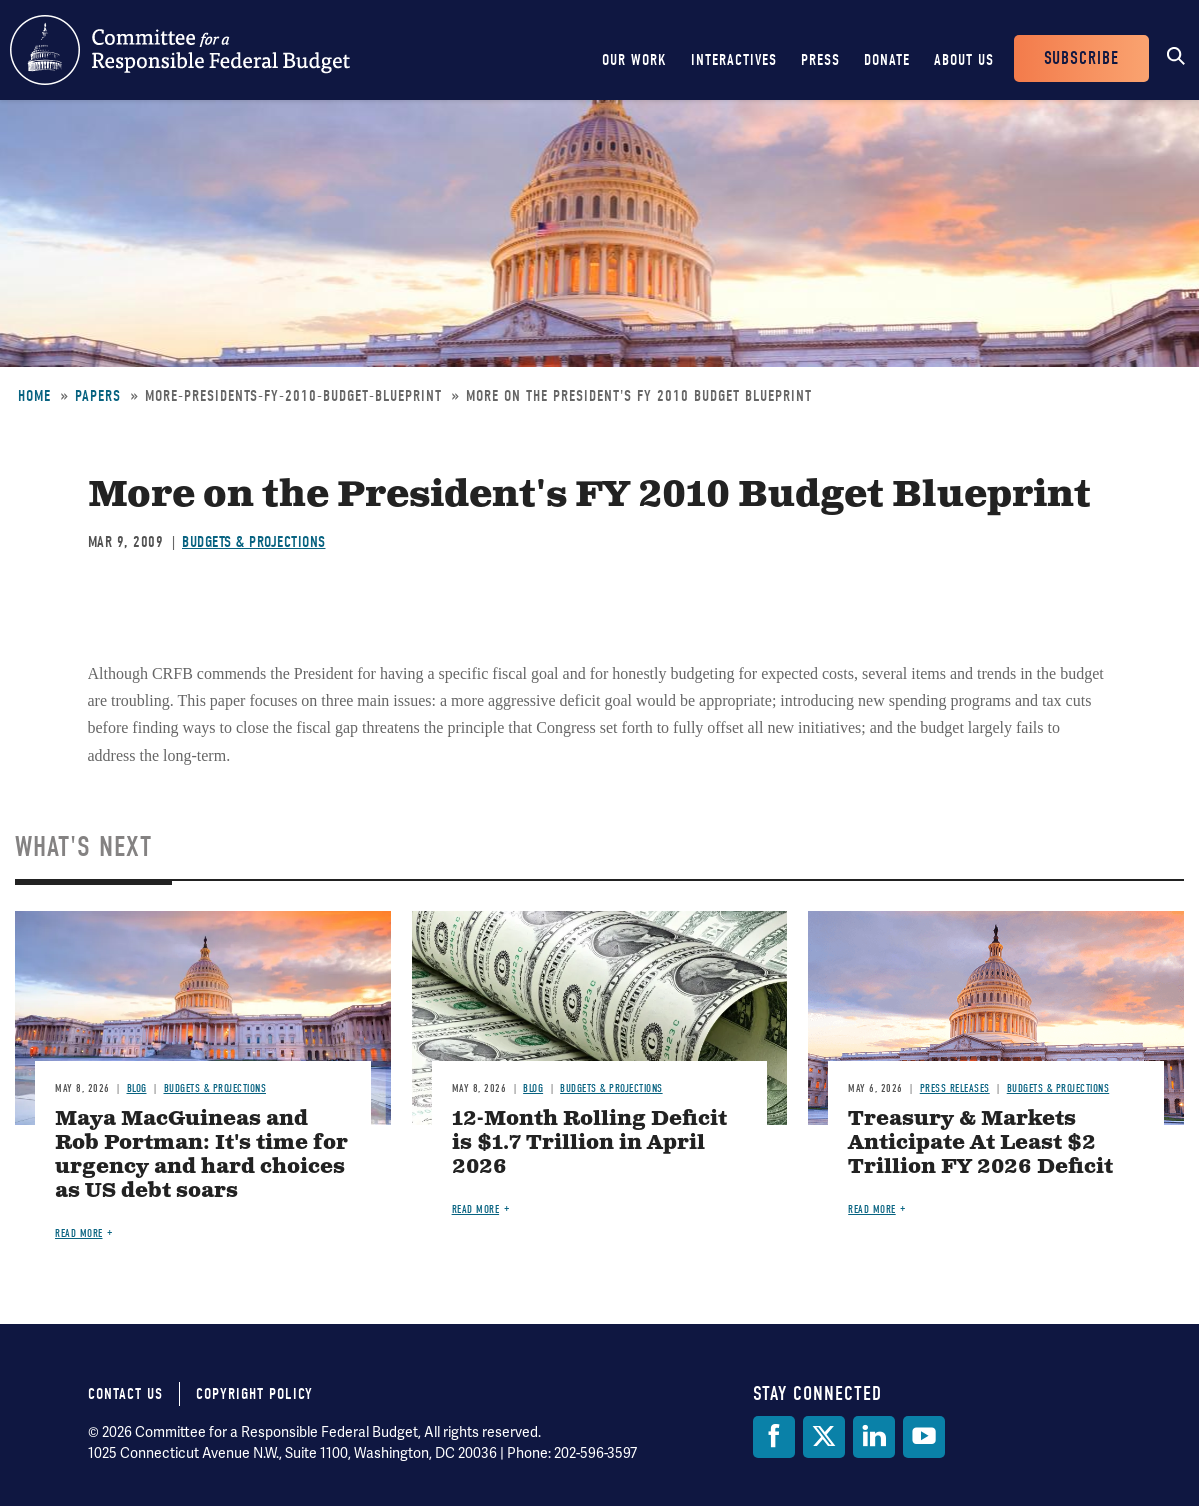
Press (820, 60)
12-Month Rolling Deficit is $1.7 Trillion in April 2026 (589, 1143)
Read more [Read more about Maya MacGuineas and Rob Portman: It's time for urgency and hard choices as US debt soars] (79, 1233)
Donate (887, 60)
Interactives (734, 60)
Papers (98, 396)
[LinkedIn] (874, 1437)
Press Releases (955, 1088)
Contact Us (125, 1394)
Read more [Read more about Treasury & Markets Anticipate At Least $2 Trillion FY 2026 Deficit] (872, 1209)
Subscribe (1081, 58)
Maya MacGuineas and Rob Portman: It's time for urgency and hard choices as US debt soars (201, 1155)
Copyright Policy (254, 1394)
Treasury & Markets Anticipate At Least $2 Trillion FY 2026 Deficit (980, 1143)
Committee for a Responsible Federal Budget (180, 50)
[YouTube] (924, 1437)
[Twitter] (824, 1437)
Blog (137, 1088)
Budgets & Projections (254, 542)
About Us (964, 60)
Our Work (634, 60)
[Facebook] (774, 1437)
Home (34, 396)
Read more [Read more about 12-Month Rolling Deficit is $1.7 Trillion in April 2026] (476, 1209)
